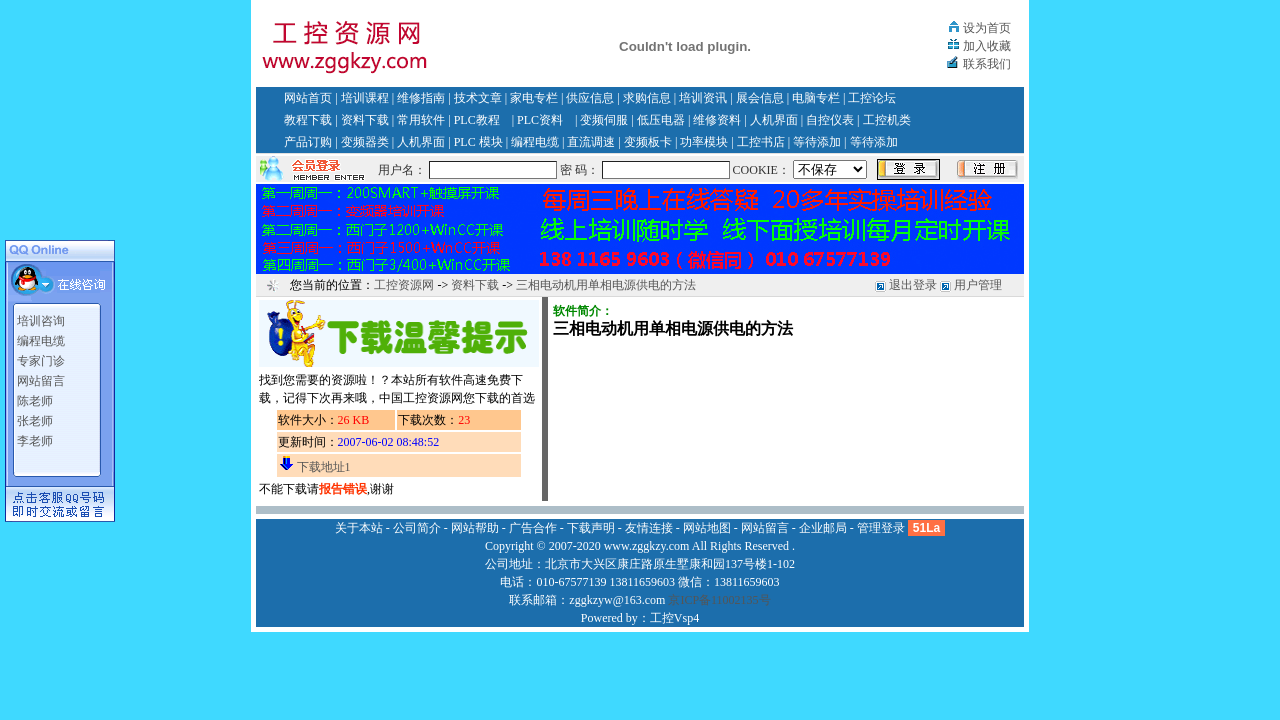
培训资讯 (703, 98)
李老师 (35, 441)
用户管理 (978, 285)
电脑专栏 (816, 98)
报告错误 (343, 489)
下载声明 (591, 528)
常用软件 (421, 120)
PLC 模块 (478, 142)
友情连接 (649, 528)
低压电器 (661, 120)
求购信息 (647, 98)
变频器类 (365, 142)
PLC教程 (477, 120)
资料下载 (365, 120)
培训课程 (365, 98)
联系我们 (987, 64)
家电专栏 (534, 98)
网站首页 (308, 98)
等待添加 (817, 142)
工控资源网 (404, 285)
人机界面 (774, 120)
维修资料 (717, 120)
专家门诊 (41, 361)
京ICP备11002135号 (719, 600)
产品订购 (308, 142)
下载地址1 (324, 467)
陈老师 (35, 401)
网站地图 (707, 528)
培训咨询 (41, 321)
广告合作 (533, 528)
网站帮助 (475, 528)
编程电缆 (535, 142)
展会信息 (760, 98)
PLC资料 (540, 120)
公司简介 (417, 528)
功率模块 (704, 142)
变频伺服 (604, 120)
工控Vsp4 (674, 618)
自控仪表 (830, 120)
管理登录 (881, 528)
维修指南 (421, 98)
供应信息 (590, 98)
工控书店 (761, 142)
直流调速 (591, 142)
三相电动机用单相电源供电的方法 (606, 285)
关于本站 (359, 528)
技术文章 (478, 98)
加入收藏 (987, 46)
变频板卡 (648, 142)
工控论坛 (872, 98)
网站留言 (41, 381)
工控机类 (887, 120)
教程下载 (308, 120)
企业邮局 (823, 528)
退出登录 (913, 285)
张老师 (35, 421)
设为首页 (987, 28)
